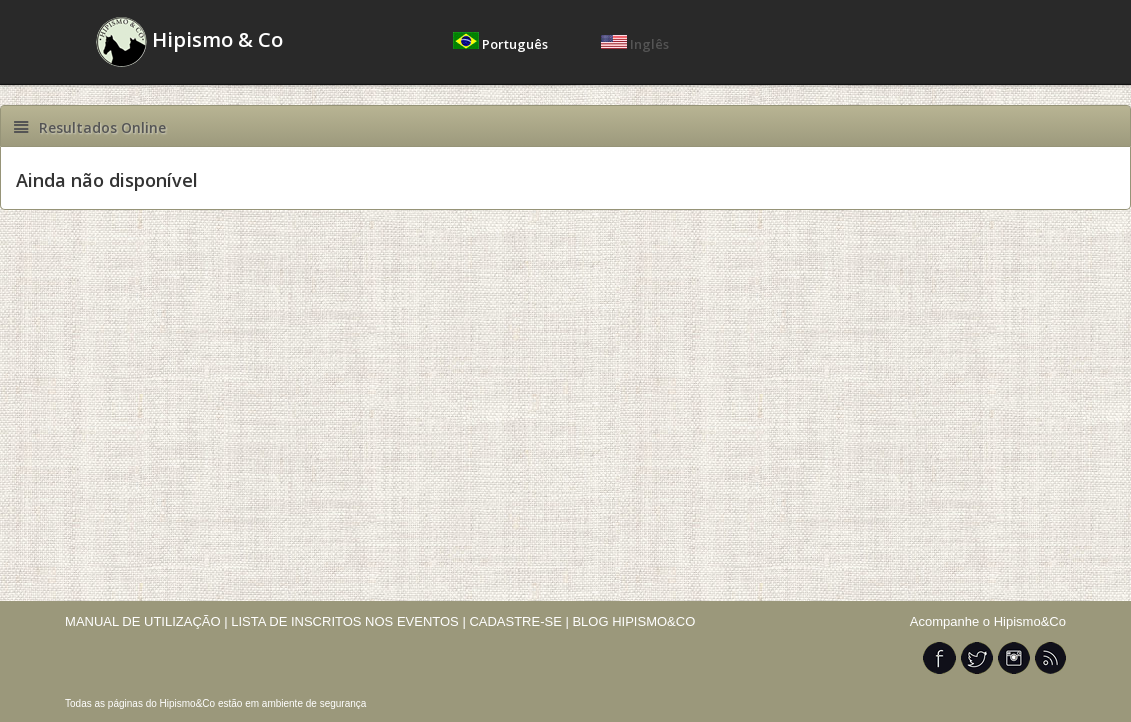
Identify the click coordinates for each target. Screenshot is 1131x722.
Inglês (635, 44)
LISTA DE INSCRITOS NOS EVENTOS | (348, 621)
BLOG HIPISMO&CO (633, 621)
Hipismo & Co (189, 42)
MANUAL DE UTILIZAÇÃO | (146, 621)
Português (502, 44)
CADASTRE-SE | (520, 621)
